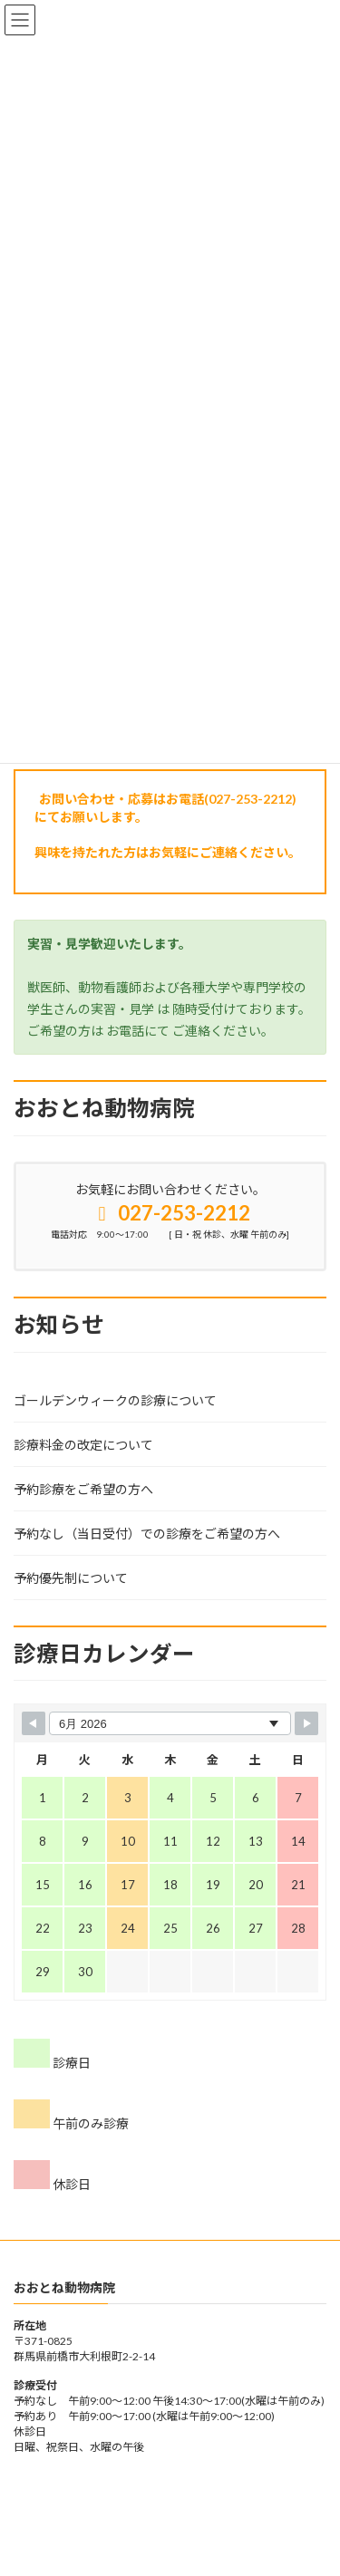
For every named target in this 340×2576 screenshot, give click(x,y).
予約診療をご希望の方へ (83, 1489)
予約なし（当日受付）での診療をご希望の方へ (147, 1533)
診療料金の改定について (83, 1444)
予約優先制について (71, 1578)
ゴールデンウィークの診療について (115, 1400)
